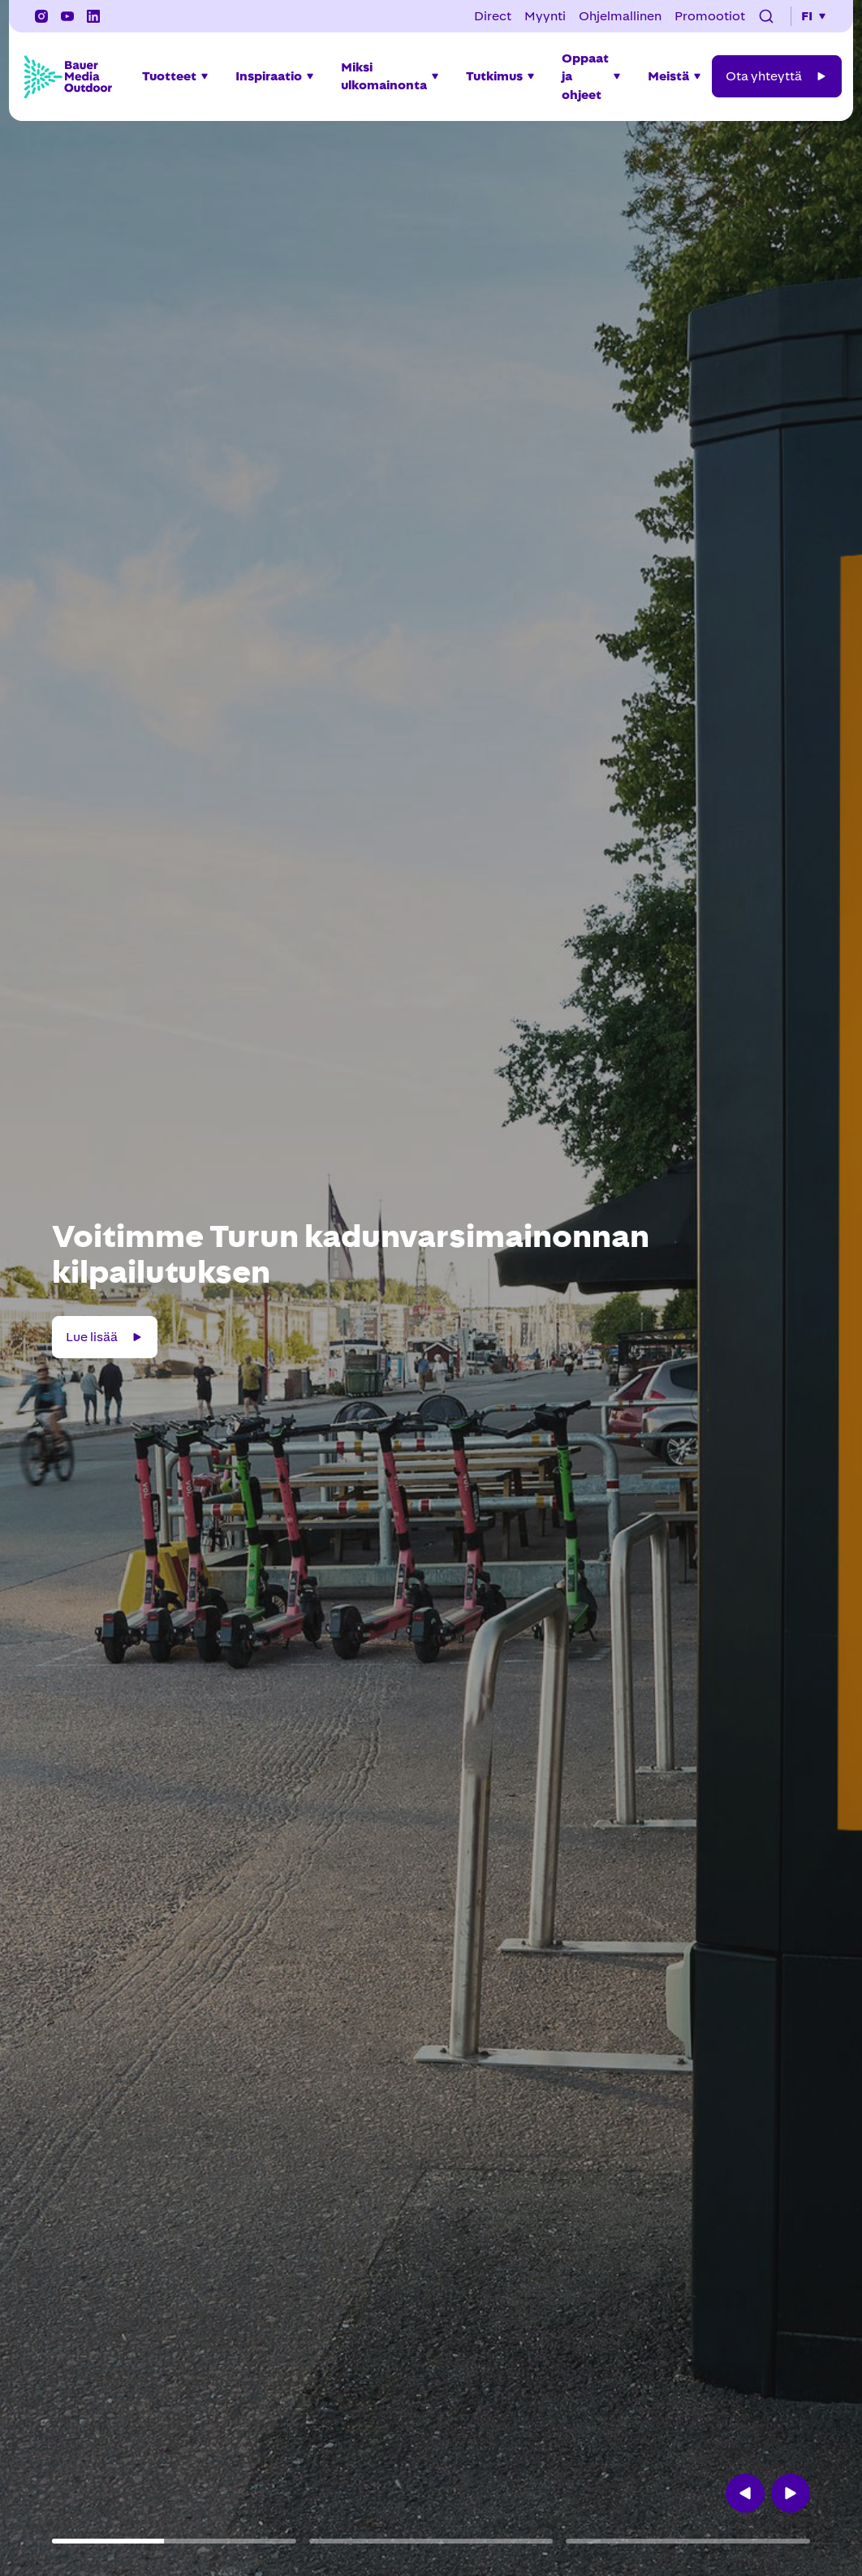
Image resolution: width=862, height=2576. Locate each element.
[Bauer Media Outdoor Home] (67, 76)
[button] (766, 16)
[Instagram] (41, 16)
